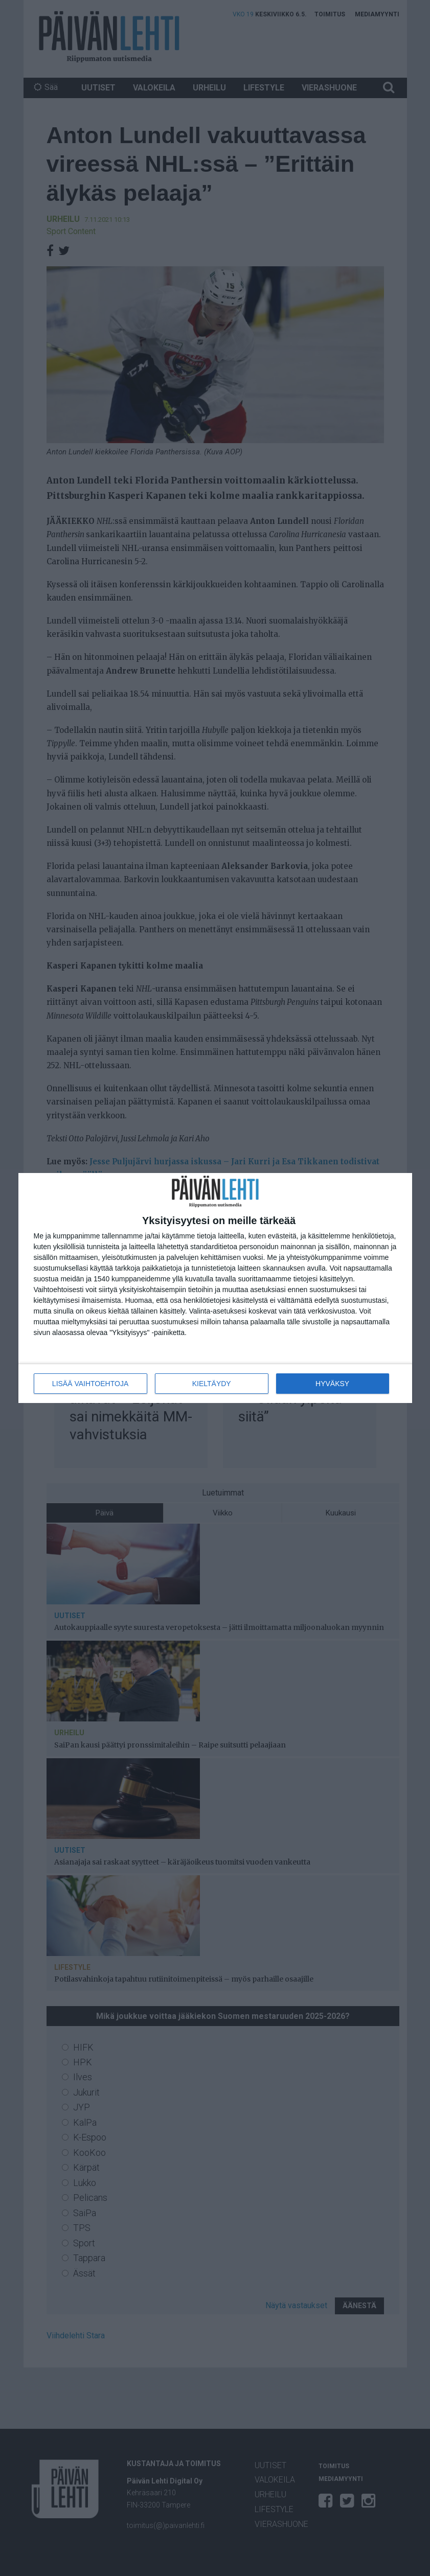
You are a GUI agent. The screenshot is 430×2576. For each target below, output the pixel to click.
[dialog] (215, 1288)
